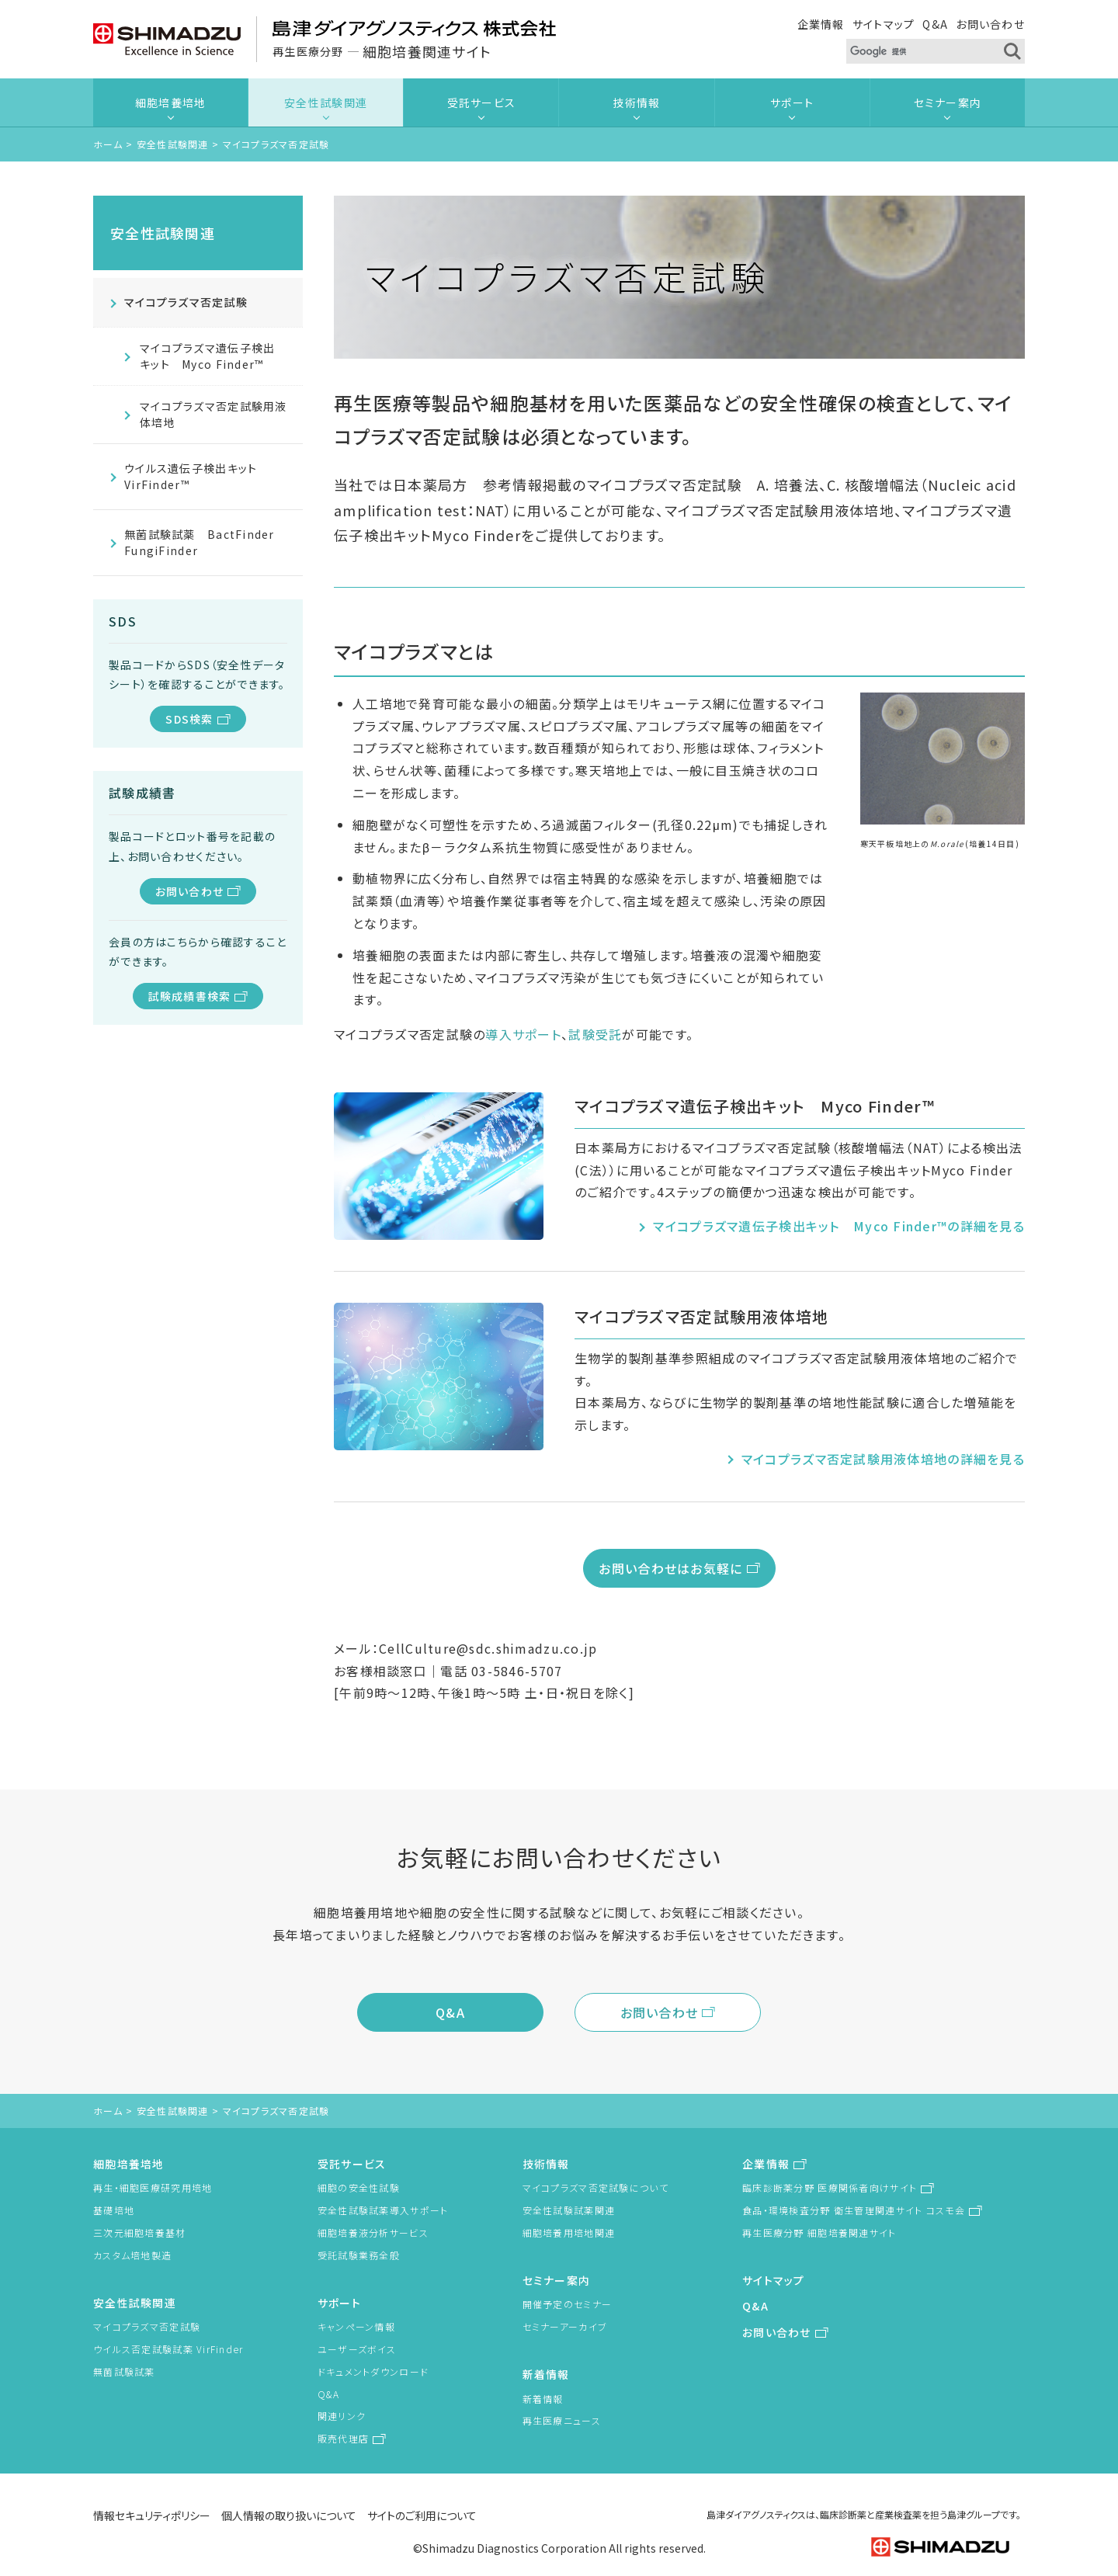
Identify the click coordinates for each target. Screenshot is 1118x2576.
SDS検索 (189, 719)
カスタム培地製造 (132, 2255)
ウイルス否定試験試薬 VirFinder (168, 2349)
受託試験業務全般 (359, 2255)
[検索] (916, 52)
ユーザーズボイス (357, 2349)
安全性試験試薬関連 (569, 2210)
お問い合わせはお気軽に (670, 1568)
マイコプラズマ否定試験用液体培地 (213, 414)
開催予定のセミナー (568, 2303)
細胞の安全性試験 (359, 2187)
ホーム (108, 144)
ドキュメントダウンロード (373, 2371)
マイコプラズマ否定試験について (595, 2187)
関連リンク (342, 2415)
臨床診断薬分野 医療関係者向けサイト (829, 2187)
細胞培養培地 (171, 102)
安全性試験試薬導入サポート (383, 2210)
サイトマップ (883, 24)
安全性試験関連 (325, 102)
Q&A (935, 24)
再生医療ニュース (562, 2420)
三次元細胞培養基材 (139, 2232)
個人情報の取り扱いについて (288, 2515)
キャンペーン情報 (356, 2326)
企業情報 (821, 24)
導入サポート (523, 1034)
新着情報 (546, 2374)
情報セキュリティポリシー (151, 2515)
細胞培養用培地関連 (569, 2232)
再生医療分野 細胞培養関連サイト (819, 2232)
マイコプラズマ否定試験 (186, 302)
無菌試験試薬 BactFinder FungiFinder (205, 542)
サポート (792, 102)
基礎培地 (113, 2210)
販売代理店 (343, 2438)
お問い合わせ (990, 24)
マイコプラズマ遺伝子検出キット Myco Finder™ (207, 356)
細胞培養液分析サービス (373, 2232)
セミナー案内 (948, 102)
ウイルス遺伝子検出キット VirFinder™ (190, 476)
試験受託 (595, 1034)
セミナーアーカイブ (565, 2326)
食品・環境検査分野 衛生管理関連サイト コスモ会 (853, 2210)
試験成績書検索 (189, 996)
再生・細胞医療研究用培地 (152, 2187)
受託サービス (481, 102)
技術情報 (636, 102)
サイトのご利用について (422, 2515)
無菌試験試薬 (124, 2371)
